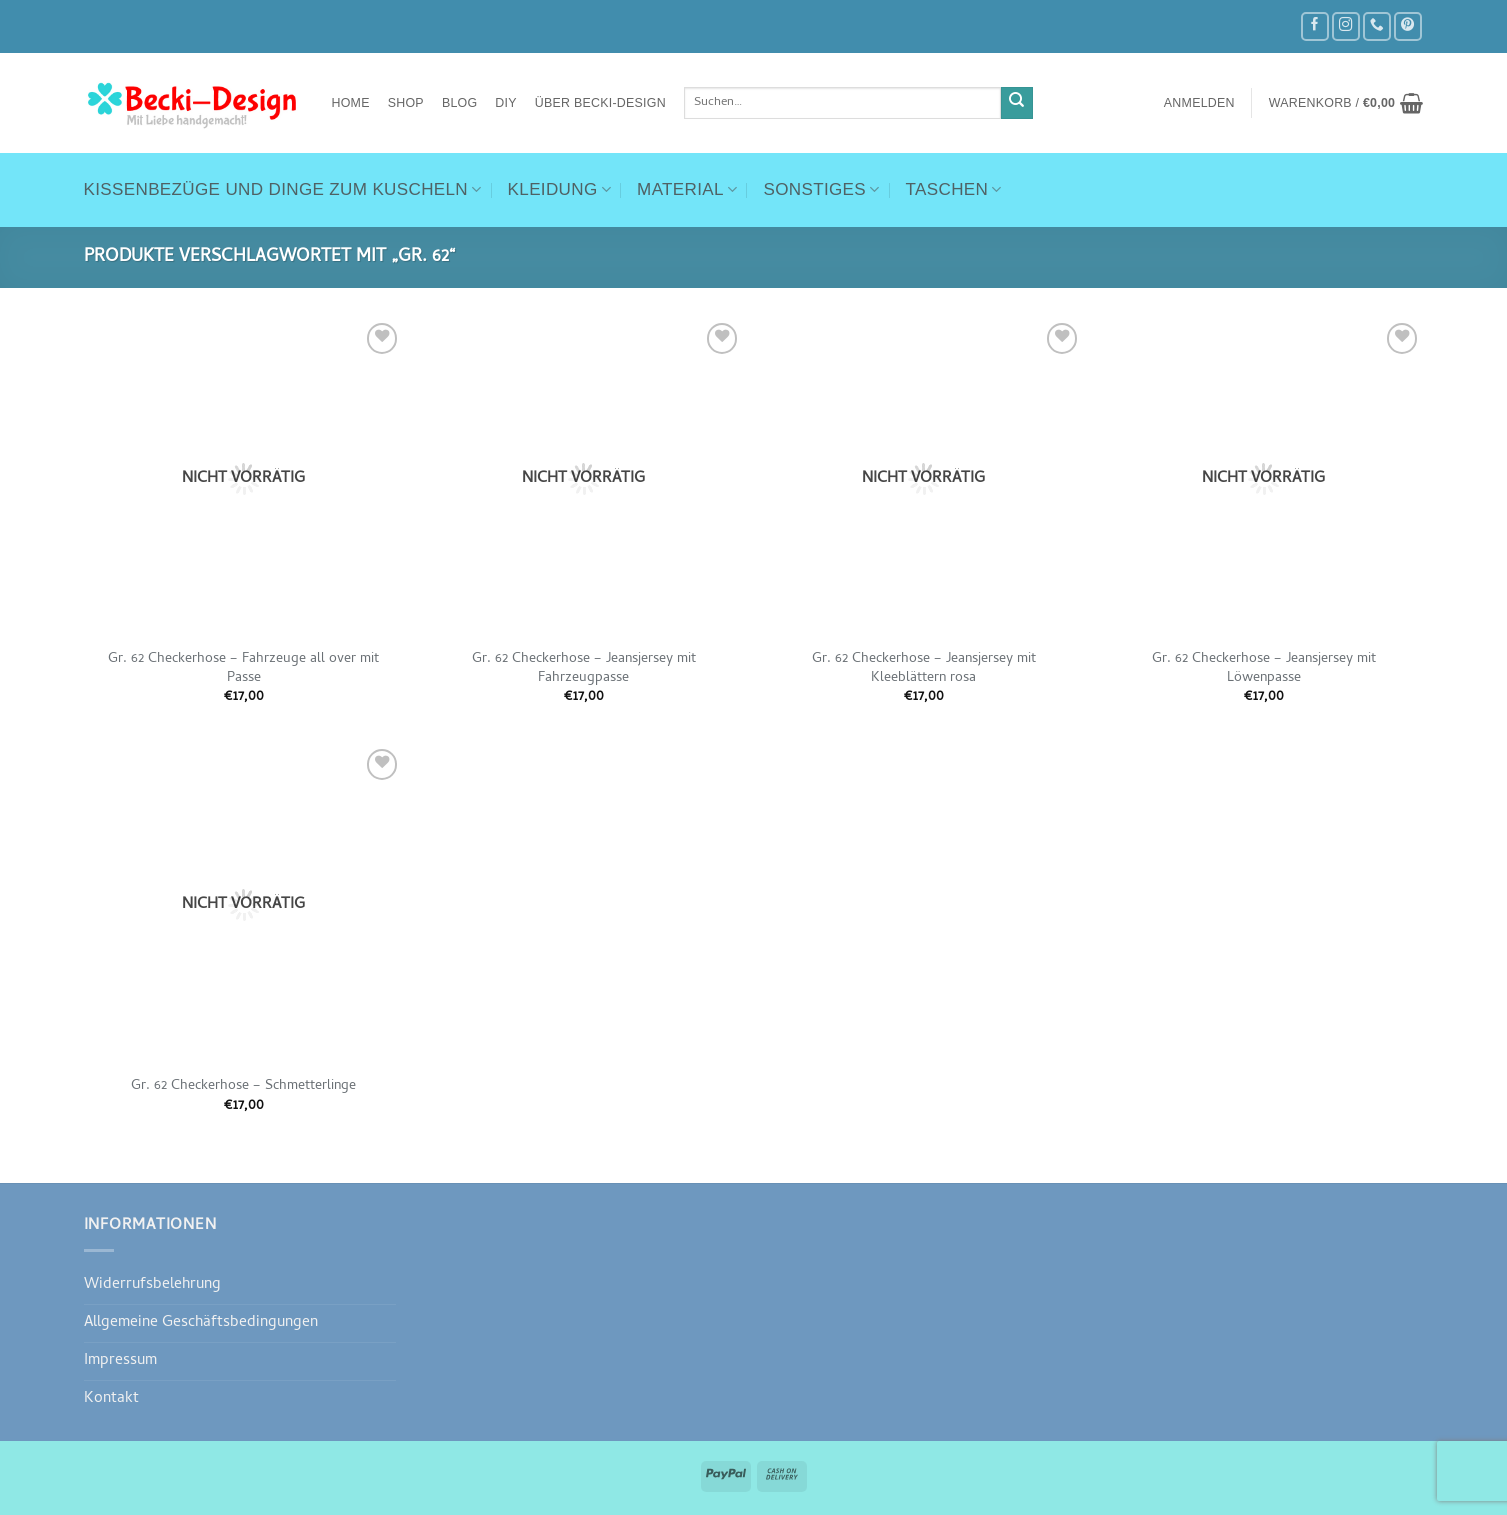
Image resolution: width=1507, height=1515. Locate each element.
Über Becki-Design (600, 103)
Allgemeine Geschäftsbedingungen (201, 1323)
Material (687, 190)
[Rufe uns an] (1377, 26)
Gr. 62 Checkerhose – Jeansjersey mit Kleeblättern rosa (924, 669)
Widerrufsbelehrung (152, 1285)
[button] (1199, 103)
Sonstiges (821, 190)
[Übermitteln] (1017, 103)
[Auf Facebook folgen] (1315, 26)
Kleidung (560, 190)
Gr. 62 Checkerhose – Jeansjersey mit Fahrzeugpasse (584, 669)
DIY (505, 103)
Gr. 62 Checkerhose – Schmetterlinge (243, 1087)
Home (351, 103)
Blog (459, 103)
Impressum (120, 1361)
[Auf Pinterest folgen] (1408, 26)
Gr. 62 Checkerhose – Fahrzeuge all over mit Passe (243, 669)
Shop (406, 103)
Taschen (954, 190)
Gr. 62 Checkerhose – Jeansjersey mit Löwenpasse (1264, 669)
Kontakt (111, 1399)
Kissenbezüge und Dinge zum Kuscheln (283, 190)
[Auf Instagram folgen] (1346, 26)
